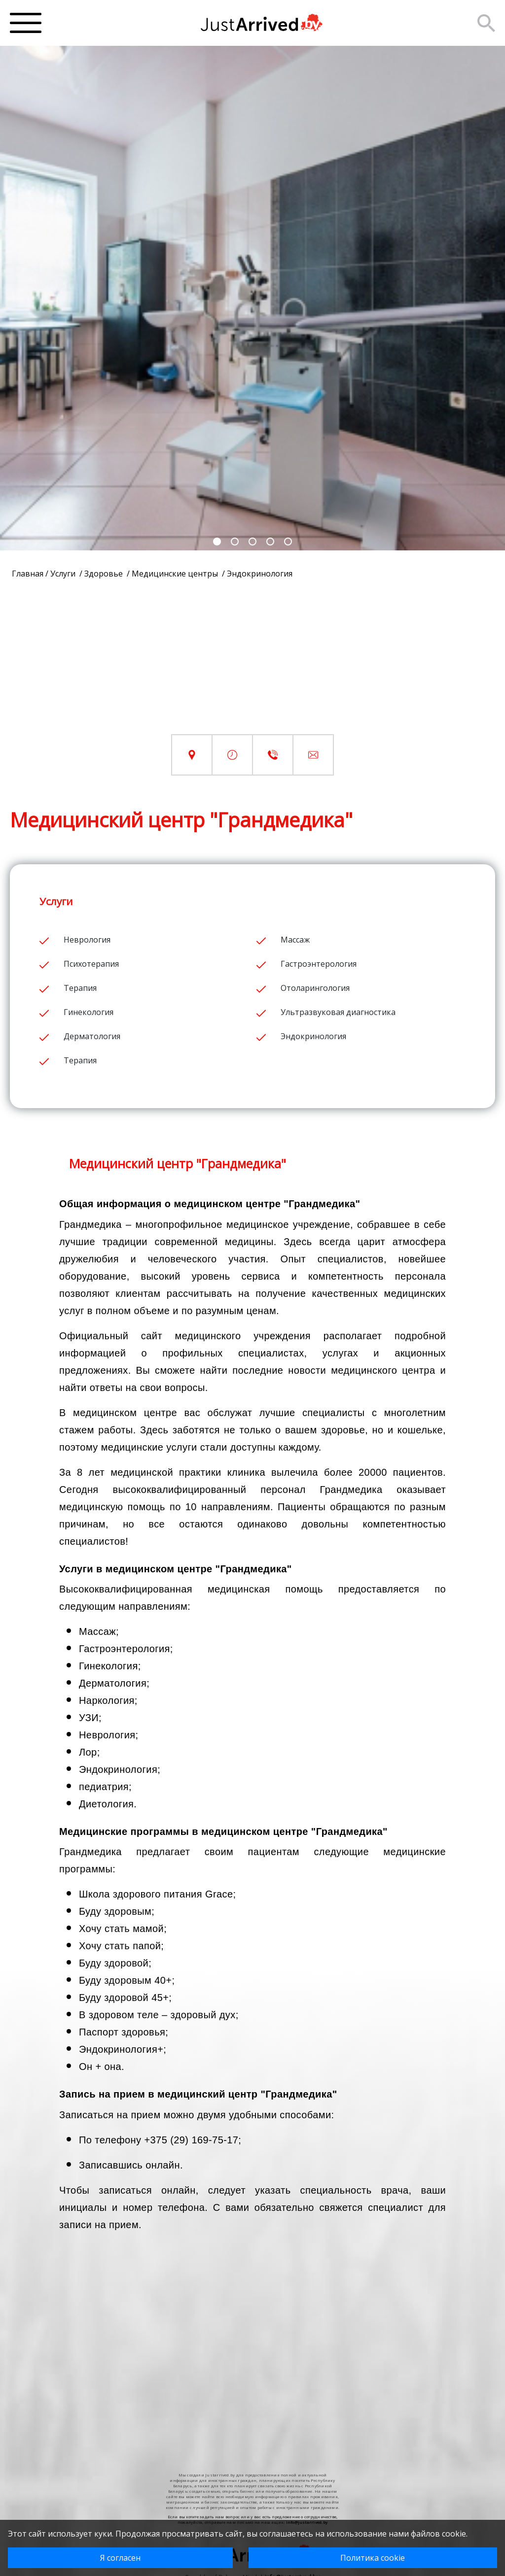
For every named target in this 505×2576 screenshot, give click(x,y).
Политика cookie (372, 2557)
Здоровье (104, 573)
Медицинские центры (176, 573)
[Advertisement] (252, 665)
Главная (27, 573)
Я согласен (120, 2557)
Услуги (63, 573)
